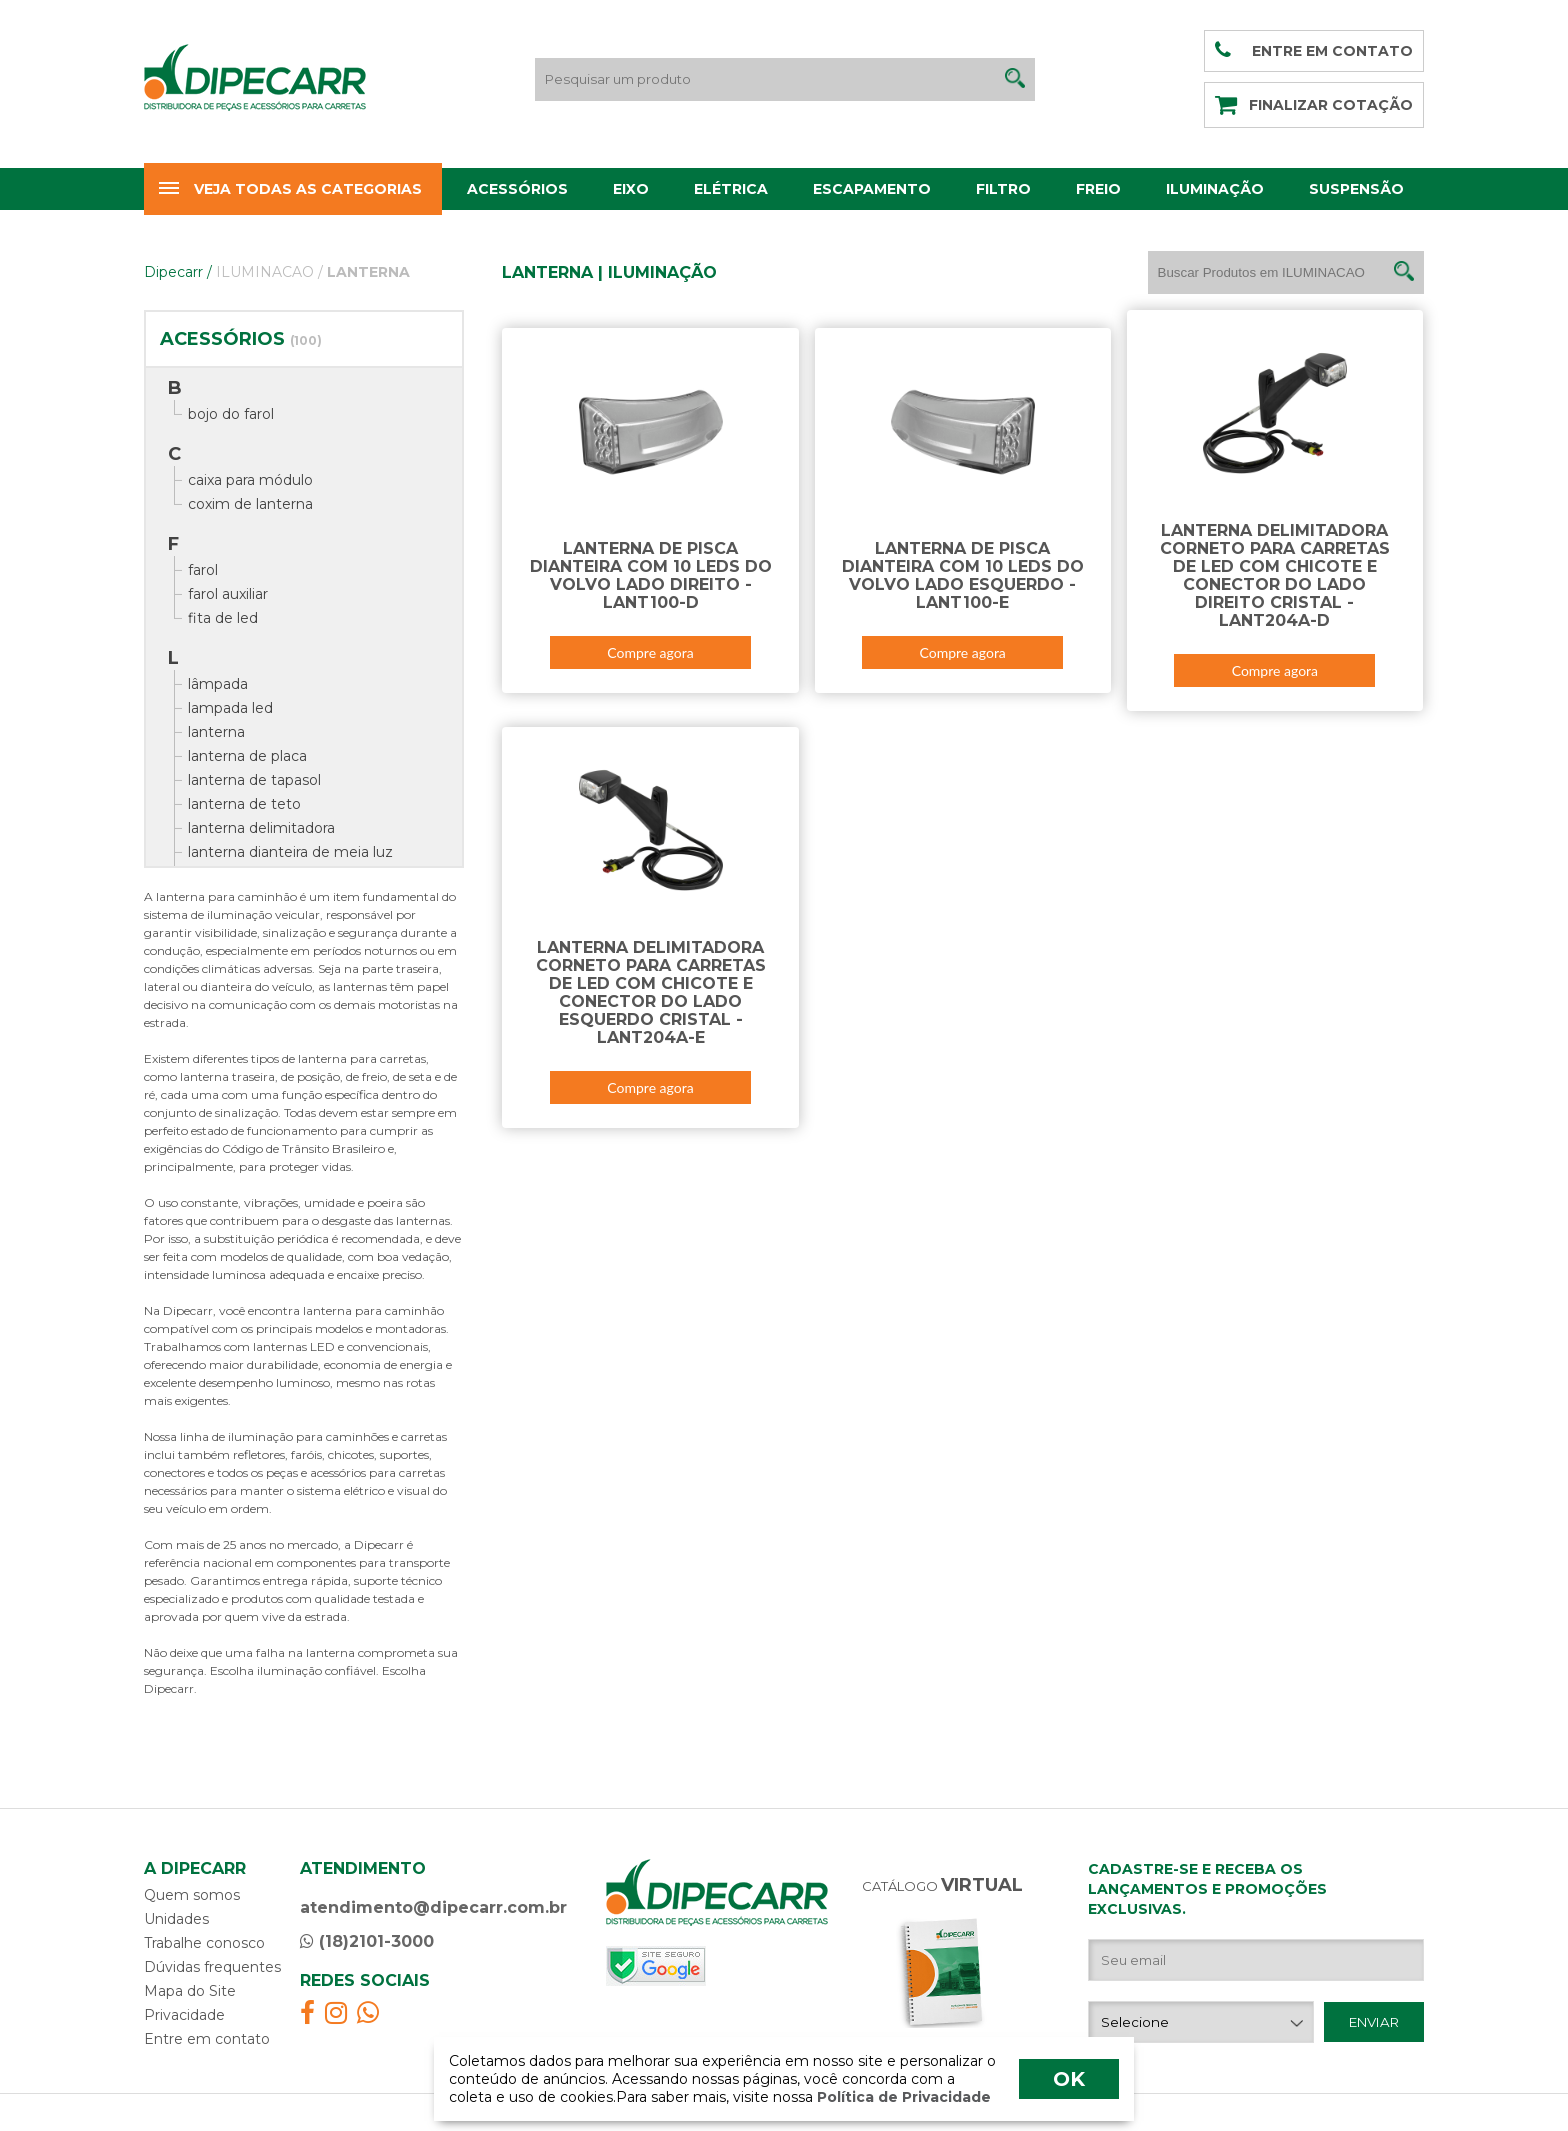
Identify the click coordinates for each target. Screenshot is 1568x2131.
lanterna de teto (244, 804)
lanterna (216, 732)
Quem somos (192, 1895)
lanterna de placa (247, 756)
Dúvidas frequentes (212, 1967)
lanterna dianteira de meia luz (290, 852)
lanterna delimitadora (261, 828)
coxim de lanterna (250, 504)
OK (1069, 2079)
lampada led (230, 708)
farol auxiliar (228, 594)
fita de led (223, 618)
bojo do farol (231, 414)
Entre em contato (207, 2039)
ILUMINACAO (269, 272)
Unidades (176, 1919)
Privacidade (184, 2015)
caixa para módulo (250, 480)
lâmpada (218, 684)
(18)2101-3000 (367, 1941)
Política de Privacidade (902, 2097)
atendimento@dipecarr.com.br (433, 1907)
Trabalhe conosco (204, 1943)
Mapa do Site (190, 1991)
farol (203, 570)
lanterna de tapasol (254, 780)
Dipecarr (178, 272)
